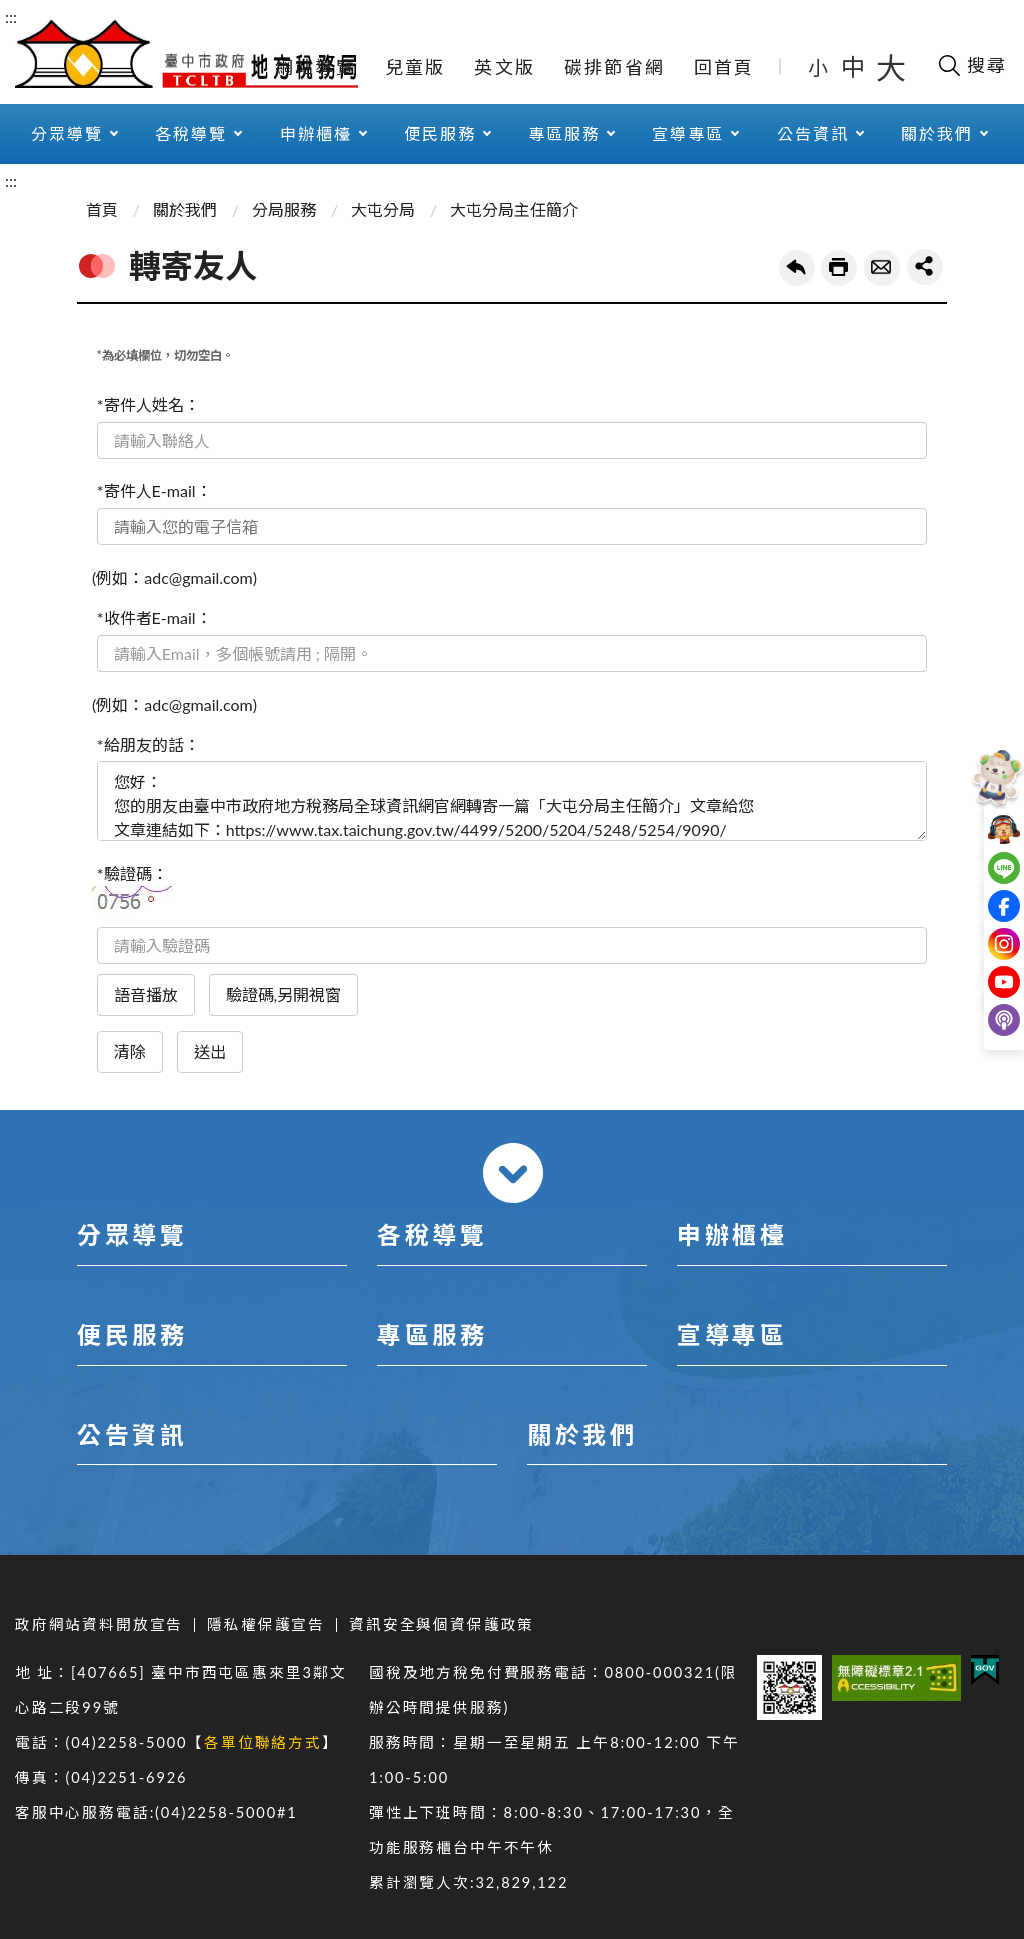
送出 (210, 1051)
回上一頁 (797, 268)
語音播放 (146, 994)
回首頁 (724, 67)
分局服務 (284, 209)
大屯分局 (383, 209)
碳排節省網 (614, 67)
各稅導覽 (191, 133)
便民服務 (440, 133)
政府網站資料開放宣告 (99, 1624)
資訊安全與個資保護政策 (441, 1624)
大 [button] (891, 67)
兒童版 (415, 67)
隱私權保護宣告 (266, 1624)
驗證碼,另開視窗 (284, 994)
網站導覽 (315, 67)
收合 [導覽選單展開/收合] (513, 1173)
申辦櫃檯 (316, 133)
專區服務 (564, 133)
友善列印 (839, 268)
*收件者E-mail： (154, 617)
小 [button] (819, 67)
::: (11, 16)
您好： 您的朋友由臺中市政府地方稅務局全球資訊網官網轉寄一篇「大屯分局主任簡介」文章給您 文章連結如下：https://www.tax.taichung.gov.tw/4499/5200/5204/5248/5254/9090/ (512, 801)
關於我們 (937, 133)
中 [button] (855, 66)
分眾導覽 (67, 133)
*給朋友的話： (148, 744)
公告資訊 (813, 133)
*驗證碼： (132, 873)
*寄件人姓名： (148, 404)
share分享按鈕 (925, 267)
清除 (130, 1051)
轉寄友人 (882, 268)
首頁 (102, 209)
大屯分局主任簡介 (514, 209)
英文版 (504, 67)
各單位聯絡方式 (263, 1742)
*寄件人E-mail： (154, 490)
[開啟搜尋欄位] (971, 65)
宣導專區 (688, 133)
